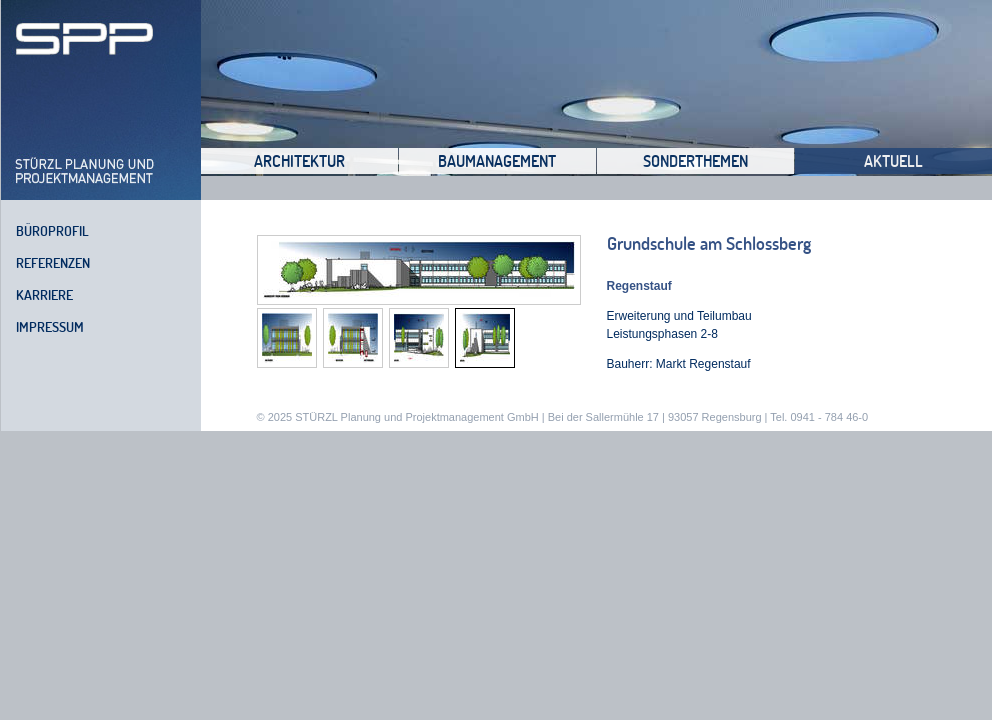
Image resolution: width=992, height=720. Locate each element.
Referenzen (53, 263)
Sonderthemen (695, 161)
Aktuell (893, 161)
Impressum (50, 327)
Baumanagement (497, 161)
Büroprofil (52, 231)
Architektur (299, 161)
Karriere (44, 295)
